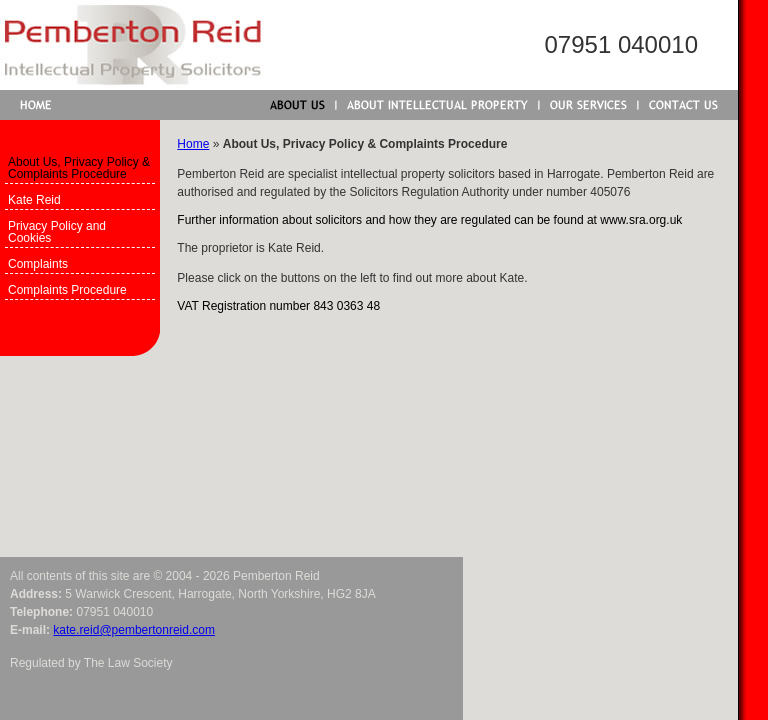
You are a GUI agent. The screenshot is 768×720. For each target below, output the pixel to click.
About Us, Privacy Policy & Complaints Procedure (79, 168)
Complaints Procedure (67, 290)
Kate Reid (34, 200)
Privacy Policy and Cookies (57, 232)
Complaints (38, 264)
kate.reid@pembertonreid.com (134, 630)
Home (193, 144)
